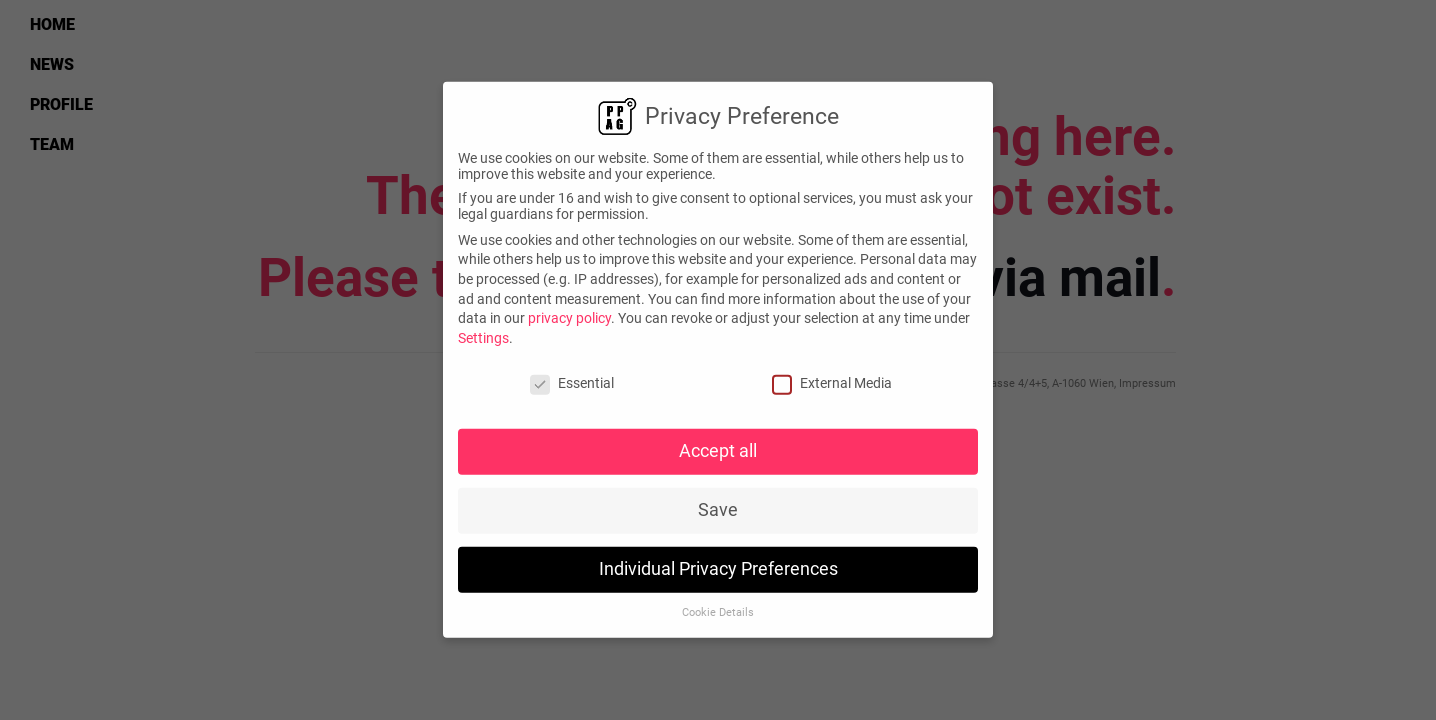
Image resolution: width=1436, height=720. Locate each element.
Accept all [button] (718, 444)
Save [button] (718, 503)
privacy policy (569, 311)
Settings (483, 330)
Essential (572, 375)
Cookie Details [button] (718, 605)
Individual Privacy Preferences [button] (718, 562)
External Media (832, 375)
